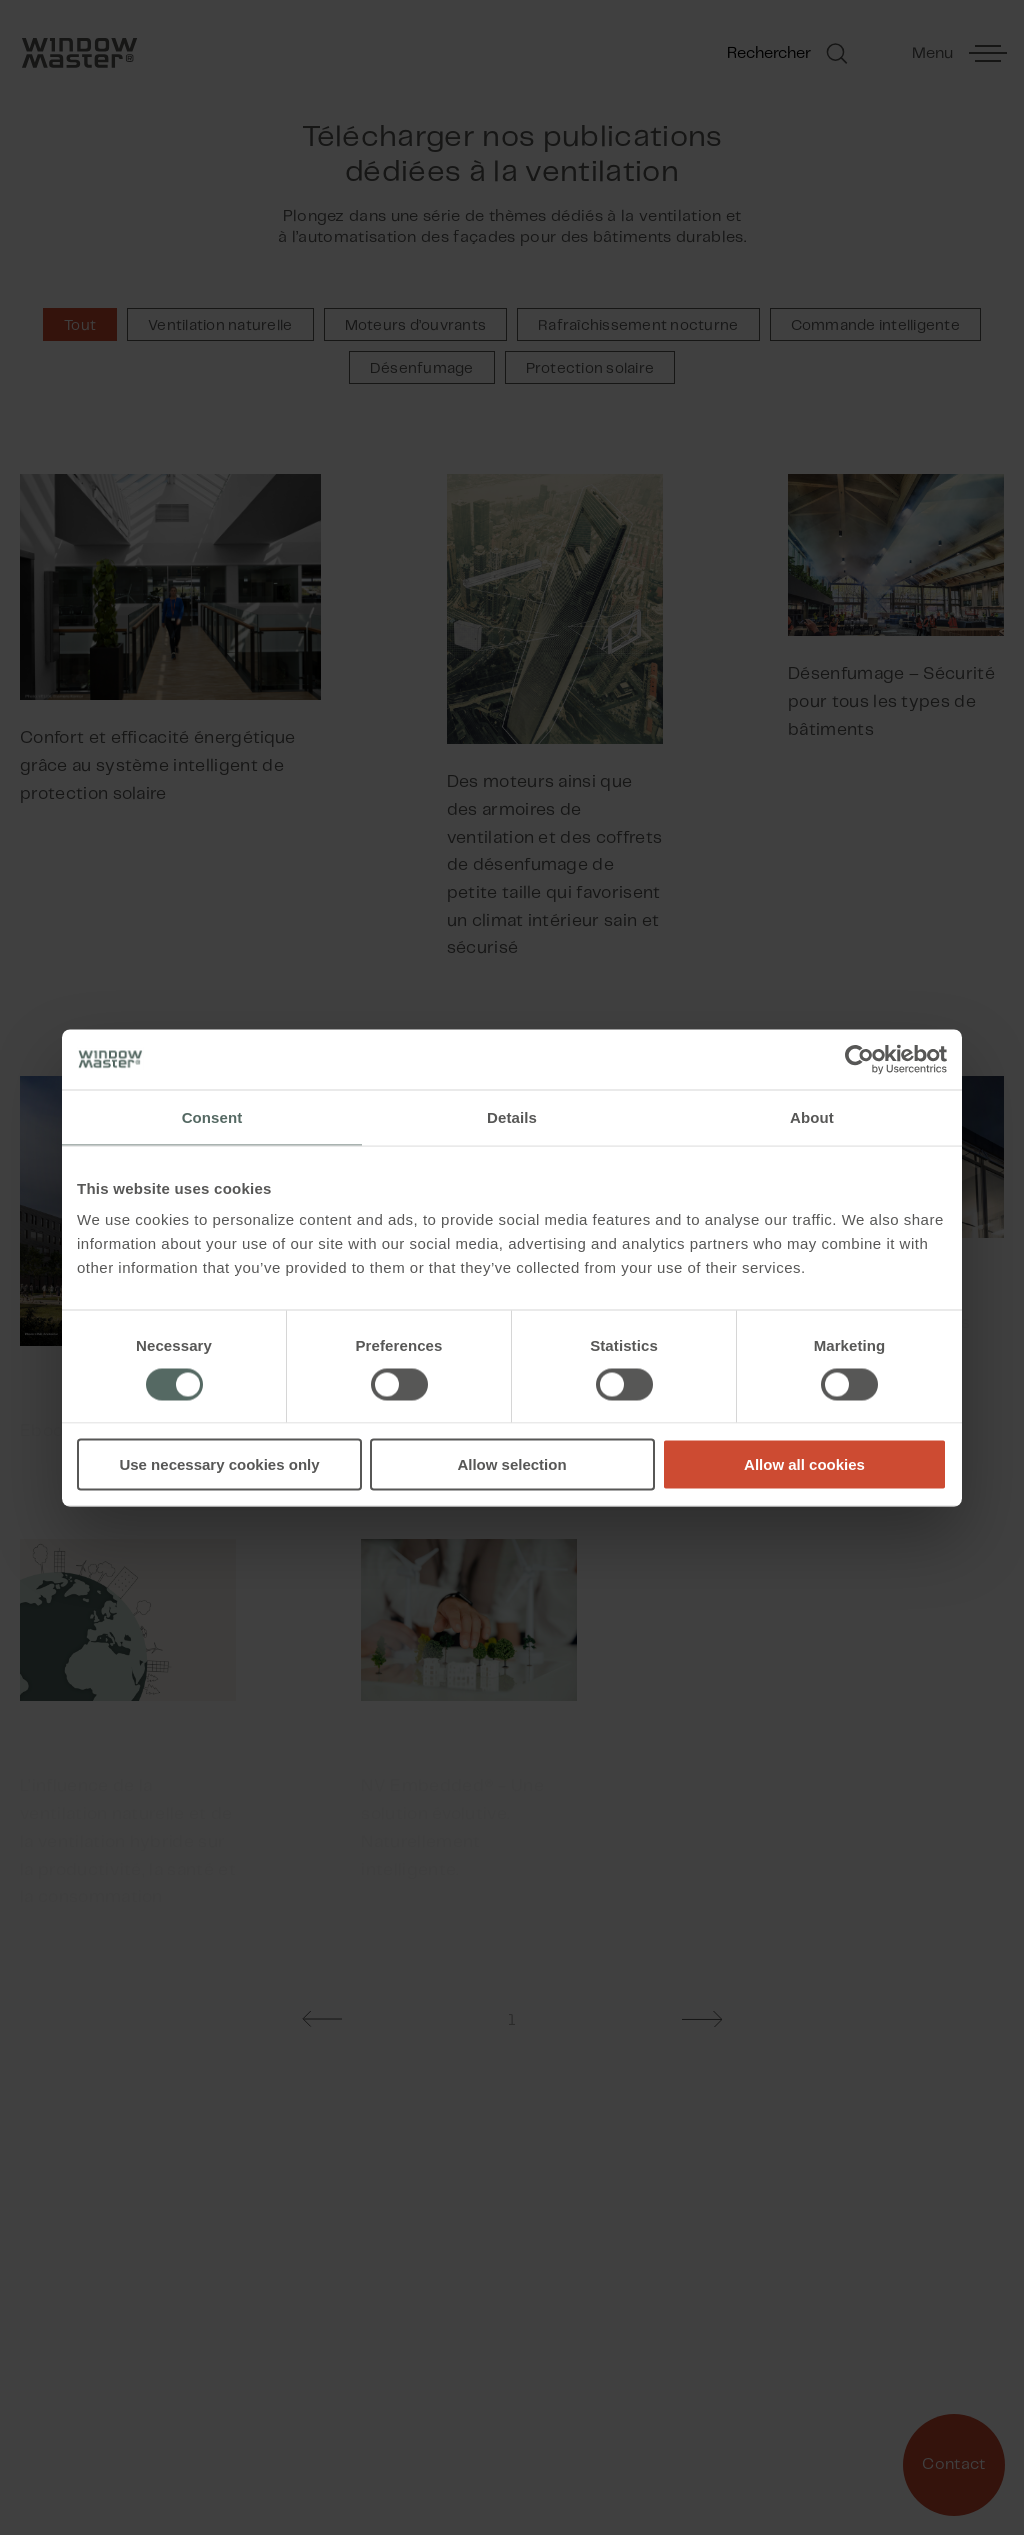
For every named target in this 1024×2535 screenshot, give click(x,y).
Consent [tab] (212, 1116)
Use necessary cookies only (219, 1464)
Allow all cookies (804, 1464)
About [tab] (812, 1116)
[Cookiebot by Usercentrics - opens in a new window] (859, 1059)
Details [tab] (512, 1116)
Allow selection (511, 1464)
